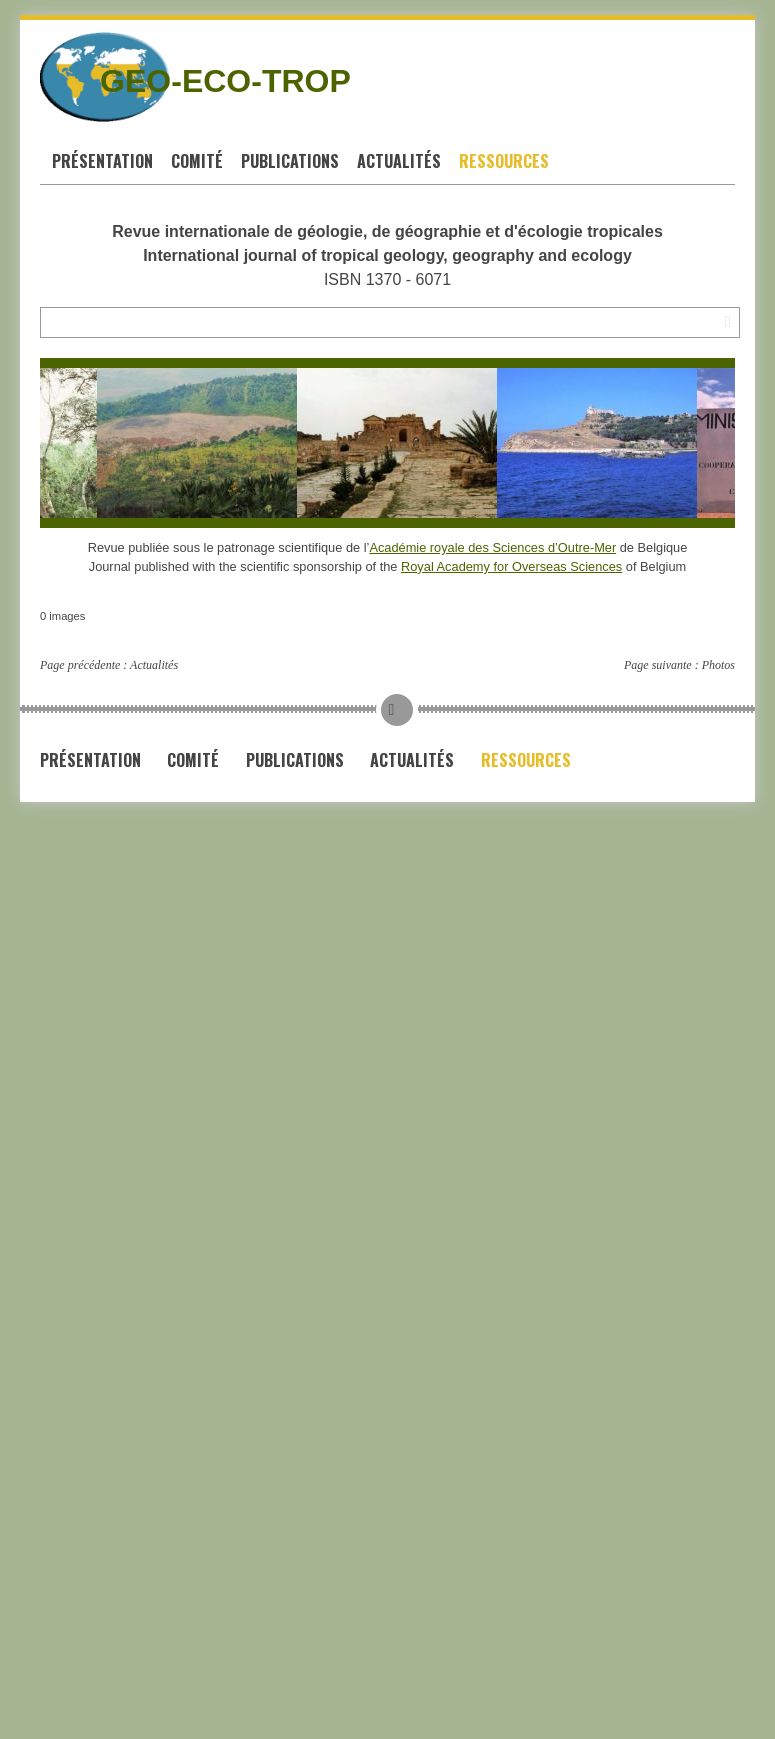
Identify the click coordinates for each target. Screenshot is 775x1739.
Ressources (504, 161)
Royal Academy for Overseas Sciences (511, 566)
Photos (718, 665)
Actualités (399, 161)
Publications (290, 161)
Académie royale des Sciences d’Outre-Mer (492, 547)
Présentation (102, 161)
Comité (197, 161)
